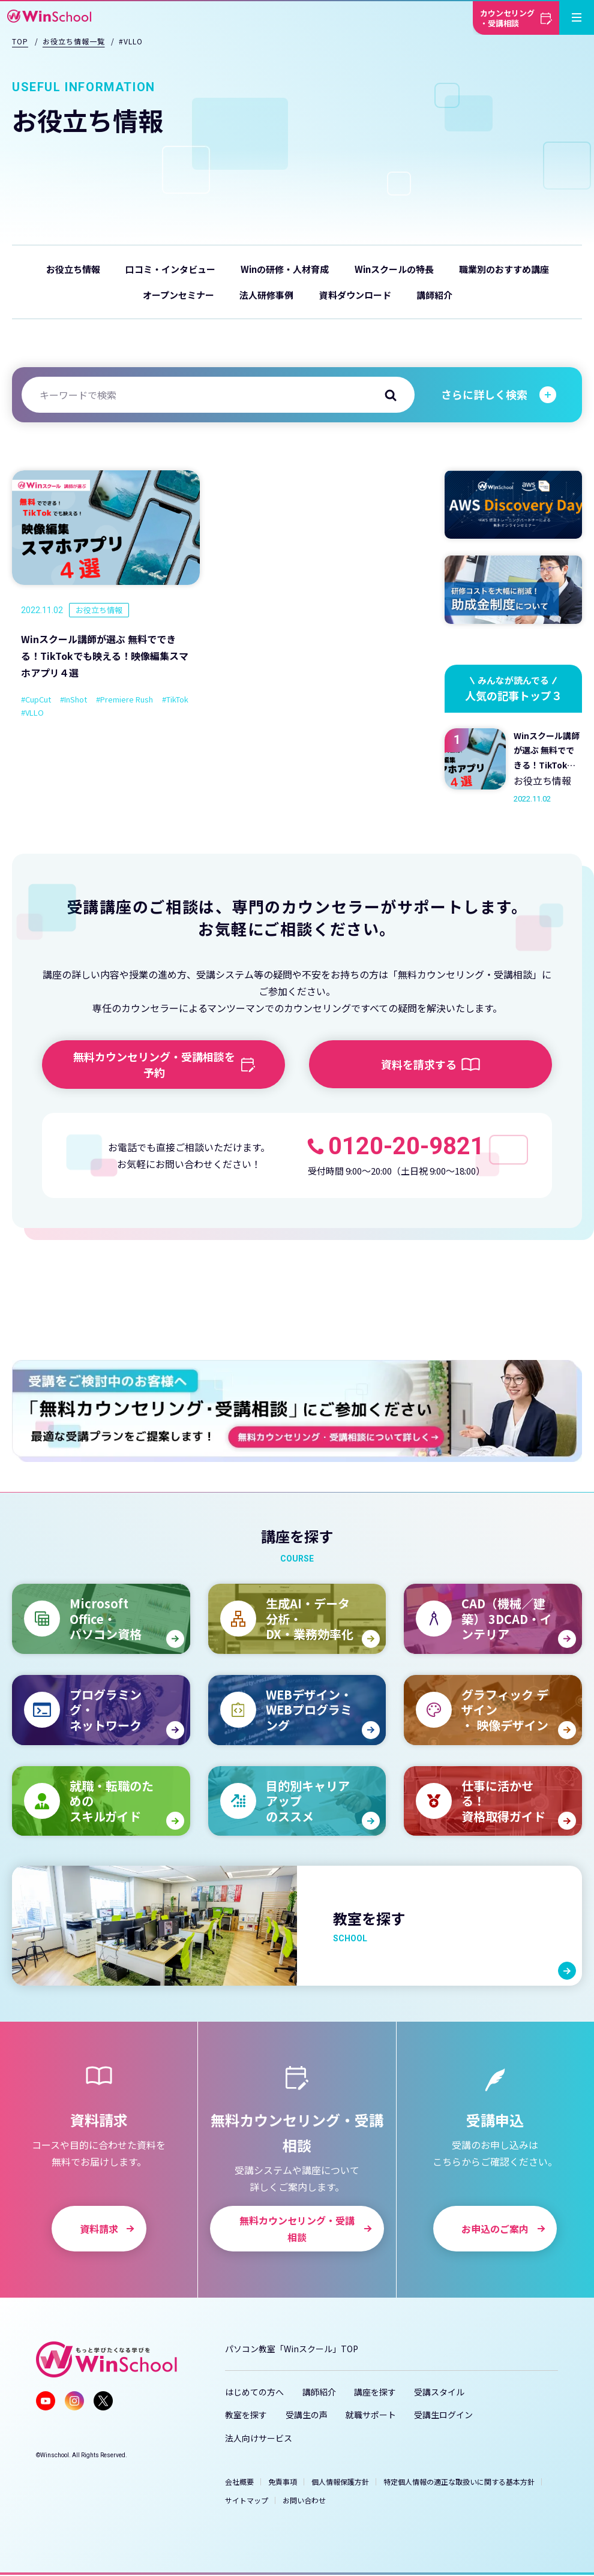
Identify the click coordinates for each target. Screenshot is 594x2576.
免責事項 (282, 2481)
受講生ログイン (443, 2415)
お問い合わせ (304, 2500)
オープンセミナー (178, 295)
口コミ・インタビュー (170, 269)
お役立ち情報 (73, 269)
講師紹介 (434, 295)
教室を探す (246, 2415)
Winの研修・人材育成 (285, 269)
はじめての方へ (254, 2392)
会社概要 (239, 2481)
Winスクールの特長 (394, 269)
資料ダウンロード (355, 295)
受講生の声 (307, 2415)
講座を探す (375, 2392)
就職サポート (371, 2415)
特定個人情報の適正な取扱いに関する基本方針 (459, 2481)
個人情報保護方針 (340, 2481)
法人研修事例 (266, 295)
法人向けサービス (258, 2438)
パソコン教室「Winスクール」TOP (291, 2349)
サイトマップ (246, 2500)
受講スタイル (439, 2392)
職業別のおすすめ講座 (504, 269)
